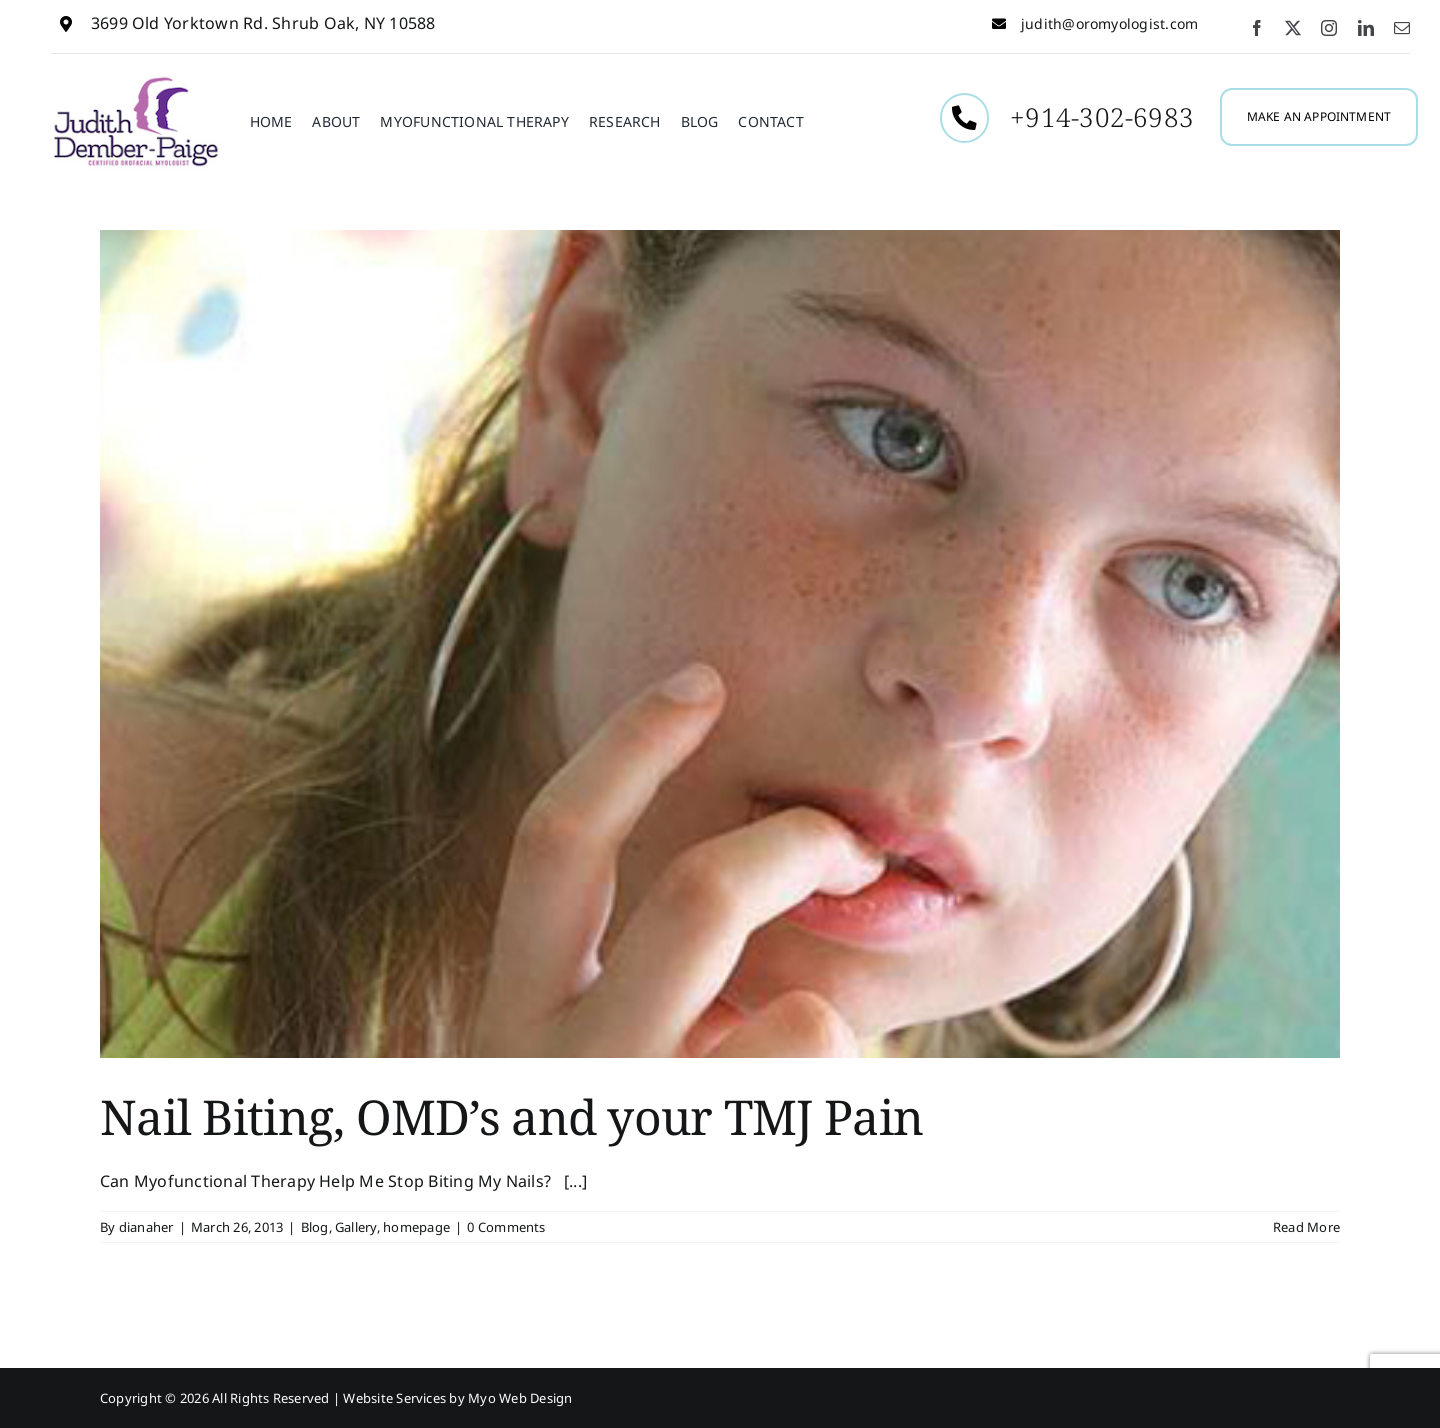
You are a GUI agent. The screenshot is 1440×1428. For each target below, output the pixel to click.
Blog (315, 1227)
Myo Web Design (520, 1398)
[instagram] (1329, 28)
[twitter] (1293, 28)
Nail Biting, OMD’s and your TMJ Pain (511, 1116)
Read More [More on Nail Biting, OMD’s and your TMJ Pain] (1306, 1227)
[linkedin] (1366, 28)
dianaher (146, 1227)
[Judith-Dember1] (135, 82)
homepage (416, 1227)
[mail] (1402, 28)
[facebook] (1257, 28)
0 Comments (506, 1227)
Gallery (356, 1227)
